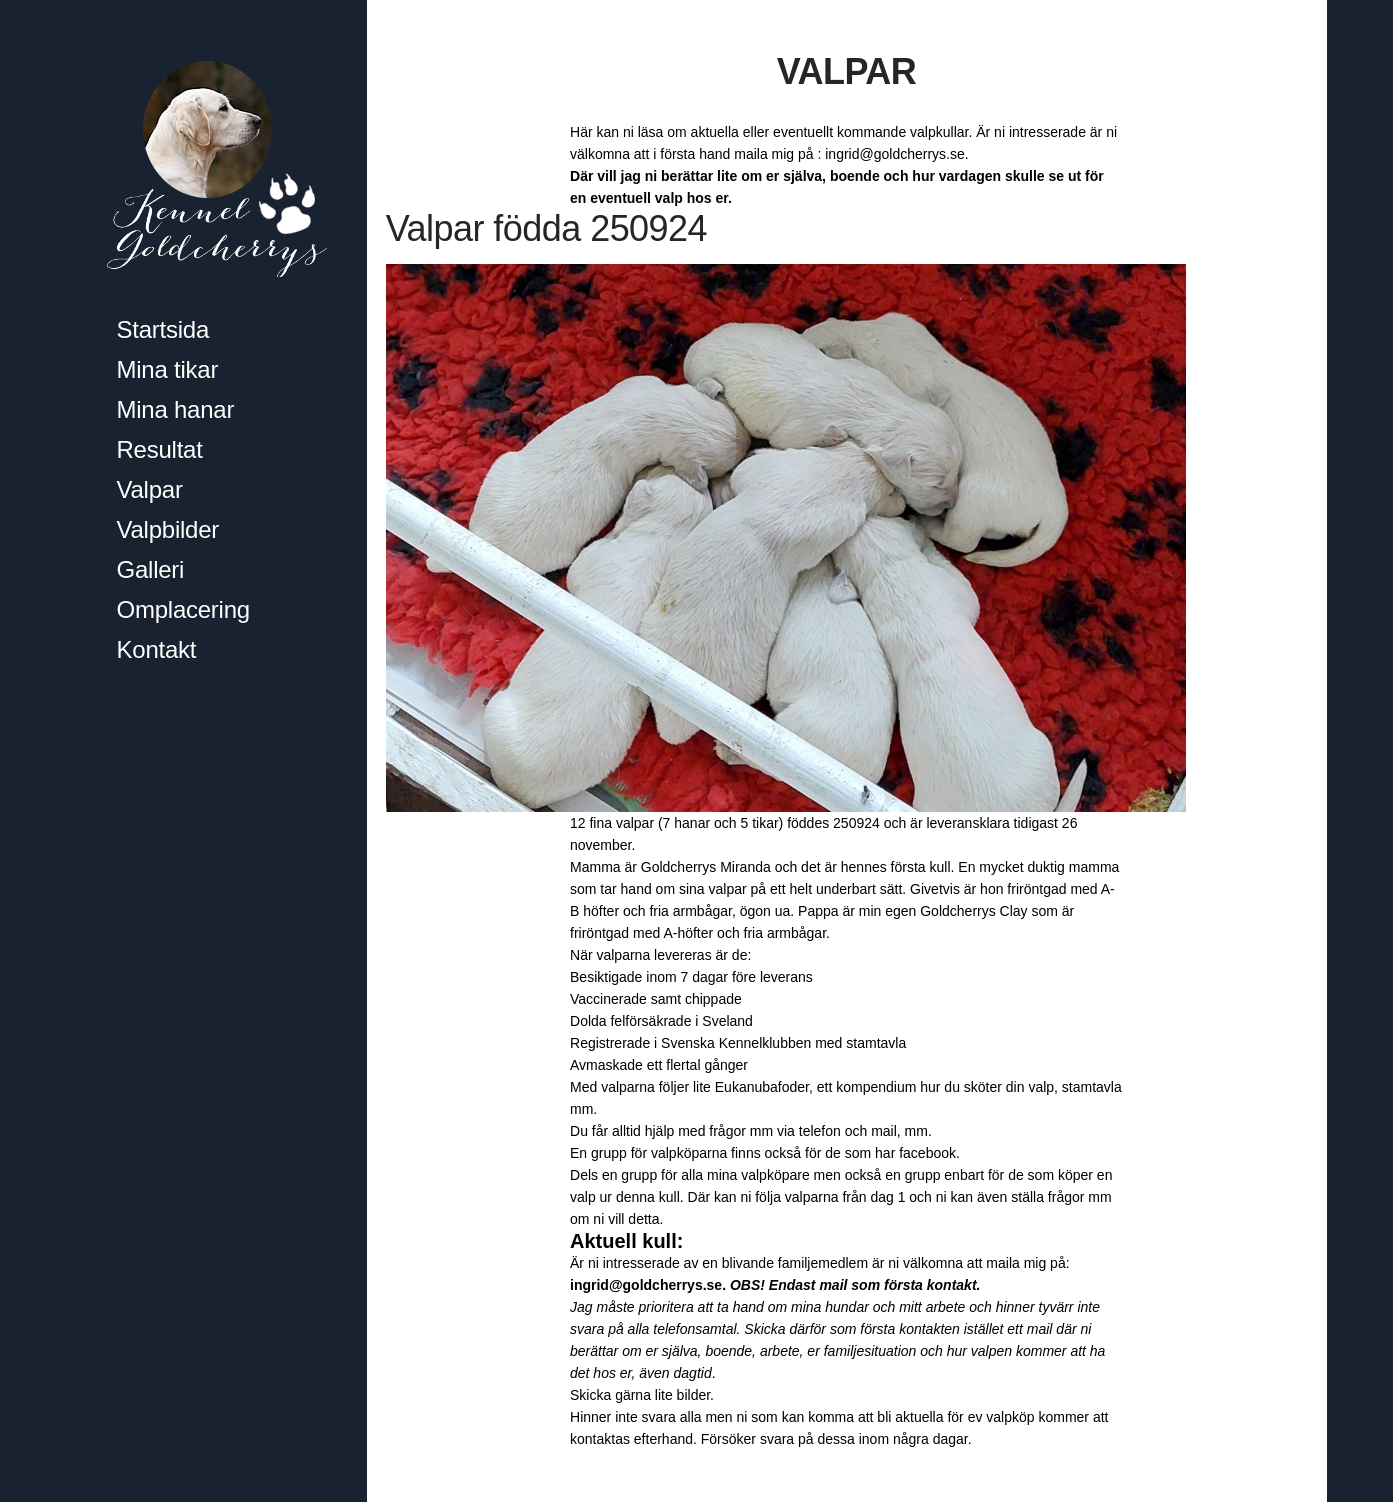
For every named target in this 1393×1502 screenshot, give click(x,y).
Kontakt (157, 649)
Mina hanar (176, 409)
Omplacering (183, 609)
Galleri (151, 569)
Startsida (163, 329)
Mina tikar (168, 369)
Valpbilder (168, 529)
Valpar (150, 489)
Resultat (160, 449)
